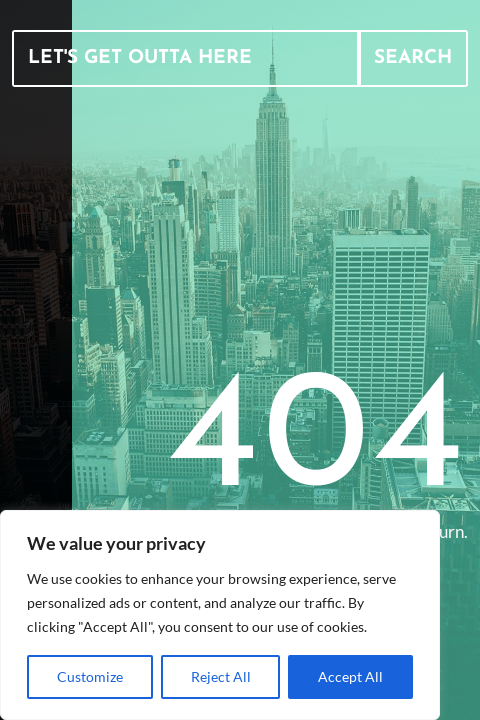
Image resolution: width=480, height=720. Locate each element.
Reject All (221, 676)
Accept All (350, 676)
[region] (220, 615)
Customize (90, 676)
